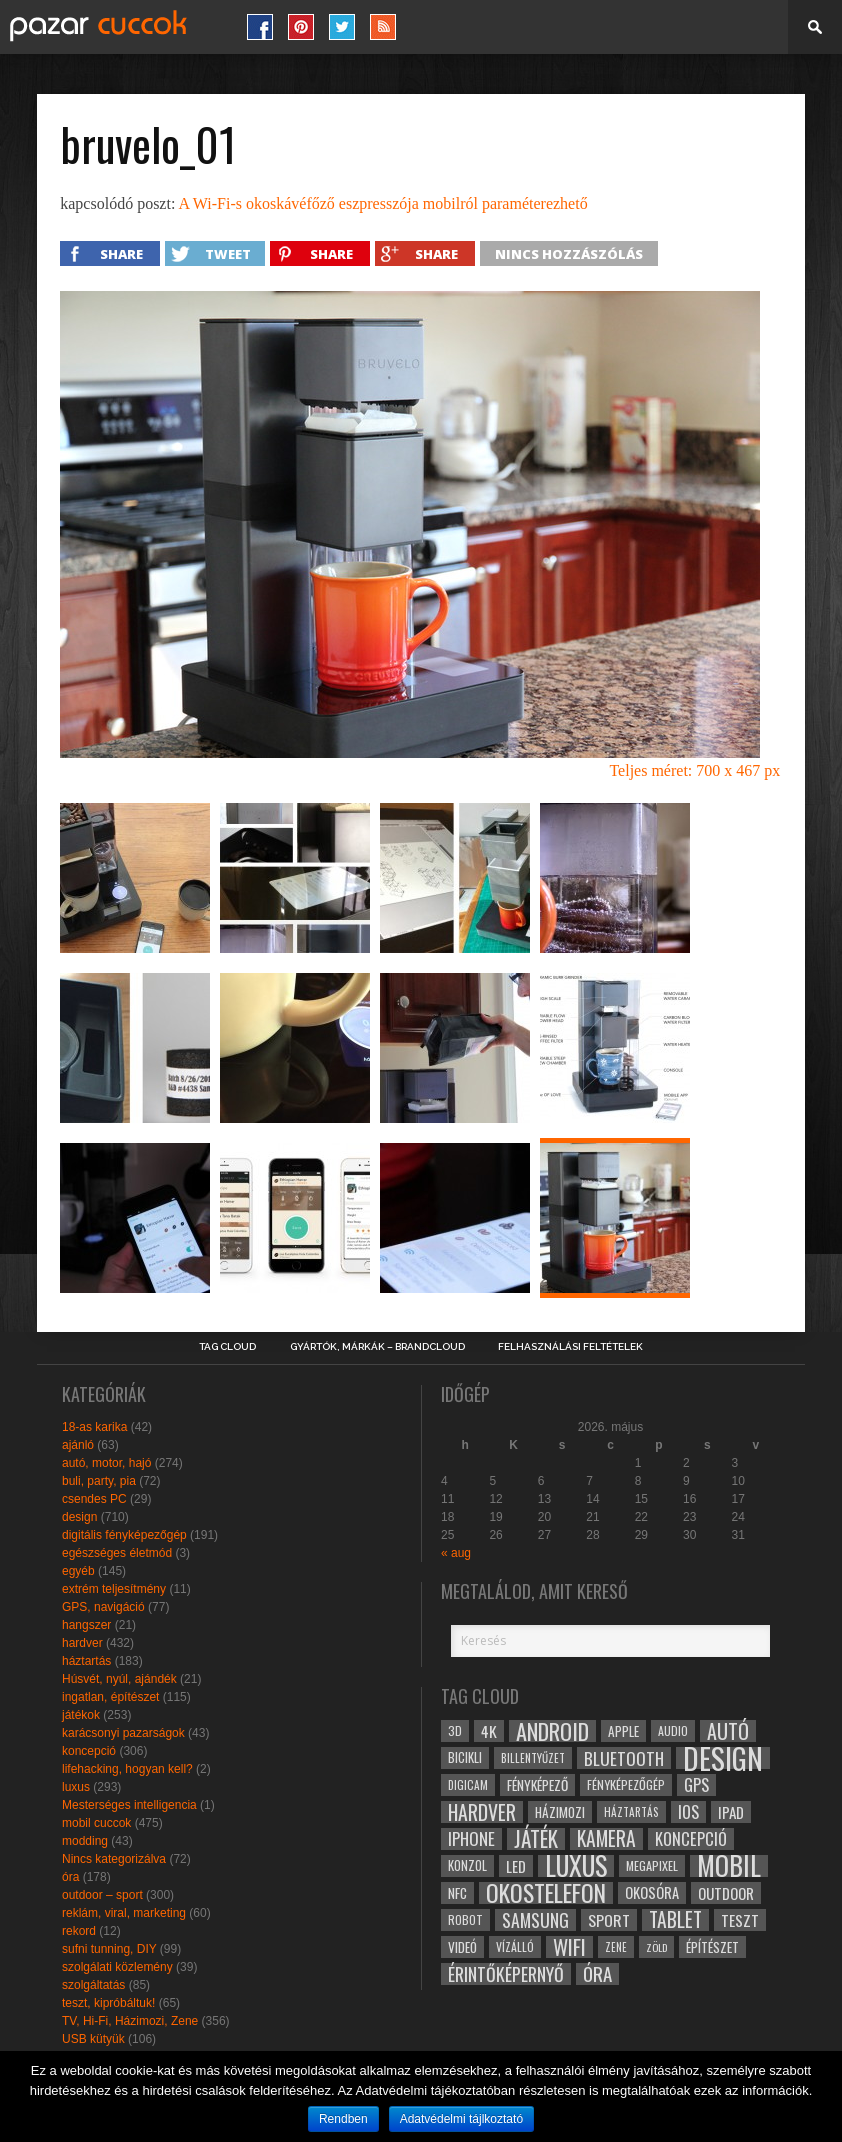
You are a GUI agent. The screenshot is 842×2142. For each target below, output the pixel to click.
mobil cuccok (96, 1823)
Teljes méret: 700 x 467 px (694, 770)
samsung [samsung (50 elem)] (535, 1920)
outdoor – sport (102, 1895)
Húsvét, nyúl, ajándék (119, 1679)
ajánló (78, 1445)
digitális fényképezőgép (124, 1535)
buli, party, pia (99, 1481)
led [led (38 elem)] (516, 1866)
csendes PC (94, 1499)
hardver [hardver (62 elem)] (482, 1812)
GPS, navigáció (103, 1607)
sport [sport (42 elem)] (609, 1920)
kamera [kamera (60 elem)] (606, 1839)
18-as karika (94, 1427)
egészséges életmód (117, 1553)
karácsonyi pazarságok (123, 1733)
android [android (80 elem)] (552, 1731)
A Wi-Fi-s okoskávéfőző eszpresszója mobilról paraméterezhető (382, 203)
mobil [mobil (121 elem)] (729, 1866)
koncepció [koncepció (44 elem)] (691, 1839)
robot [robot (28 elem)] (465, 1919)
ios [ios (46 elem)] (688, 1812)
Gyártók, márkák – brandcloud (377, 1347)
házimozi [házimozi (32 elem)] (560, 1812)
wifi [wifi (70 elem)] (569, 1947)
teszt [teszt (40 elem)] (740, 1920)
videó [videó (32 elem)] (462, 1947)
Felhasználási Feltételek (570, 1347)
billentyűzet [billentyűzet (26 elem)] (533, 1757)
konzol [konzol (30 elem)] (467, 1865)
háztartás (86, 1661)
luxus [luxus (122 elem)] (576, 1866)
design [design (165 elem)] (723, 1758)
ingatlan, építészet (110, 1697)
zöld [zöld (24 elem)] (656, 1947)
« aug (456, 1553)
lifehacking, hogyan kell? (127, 1769)
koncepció (89, 1751)
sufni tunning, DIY (109, 1949)
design (79, 1517)
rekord (79, 1931)
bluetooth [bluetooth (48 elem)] (624, 1758)
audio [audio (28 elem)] (673, 1730)
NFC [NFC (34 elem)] (457, 1892)
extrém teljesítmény (114, 1589)
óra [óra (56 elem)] (597, 1974)
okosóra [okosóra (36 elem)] (652, 1892)
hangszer (86, 1625)
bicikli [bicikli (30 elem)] (465, 1757)
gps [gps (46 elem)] (696, 1785)
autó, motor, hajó (106, 1463)
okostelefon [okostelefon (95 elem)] (546, 1893)
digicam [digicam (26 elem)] (468, 1784)
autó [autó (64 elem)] (728, 1731)
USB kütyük (93, 2039)
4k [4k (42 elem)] (489, 1731)
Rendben (343, 2119)
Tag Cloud (227, 1347)
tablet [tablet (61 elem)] (675, 1920)
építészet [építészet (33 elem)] (712, 1947)
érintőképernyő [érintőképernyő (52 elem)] (506, 1974)
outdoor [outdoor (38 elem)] (726, 1893)
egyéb (78, 1571)
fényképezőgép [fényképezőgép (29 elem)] (626, 1784)
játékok (81, 1715)
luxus (76, 1787)
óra (70, 1877)
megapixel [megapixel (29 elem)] (652, 1865)
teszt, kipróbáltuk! (108, 2003)
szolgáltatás (93, 1985)
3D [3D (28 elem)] (455, 1730)
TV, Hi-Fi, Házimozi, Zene (130, 2021)
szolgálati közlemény (117, 1967)
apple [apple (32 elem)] (623, 1731)
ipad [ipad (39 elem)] (731, 1812)
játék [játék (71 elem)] (536, 1839)
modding (85, 1841)
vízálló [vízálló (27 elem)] (515, 1946)
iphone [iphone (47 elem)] (471, 1839)
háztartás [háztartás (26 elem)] (631, 1811)
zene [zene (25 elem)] (616, 1947)
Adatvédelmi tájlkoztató (461, 2119)
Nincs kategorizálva (114, 1859)
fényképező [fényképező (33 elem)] (537, 1785)
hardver (82, 1643)
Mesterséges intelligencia (129, 1805)
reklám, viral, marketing (124, 1913)
